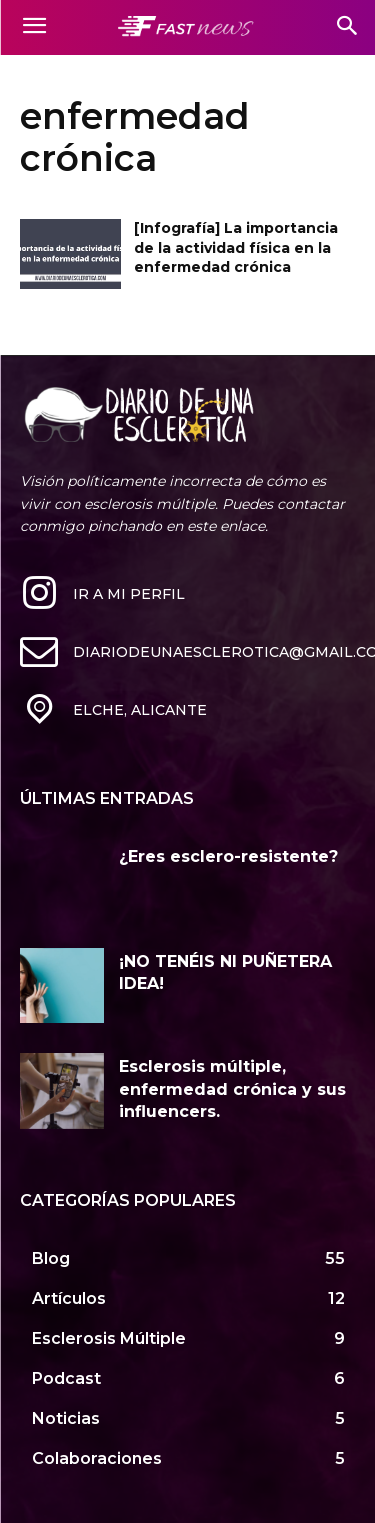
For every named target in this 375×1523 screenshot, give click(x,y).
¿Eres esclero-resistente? (228, 856)
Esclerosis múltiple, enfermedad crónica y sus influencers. (232, 1089)
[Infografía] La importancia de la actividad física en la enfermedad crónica (236, 247)
